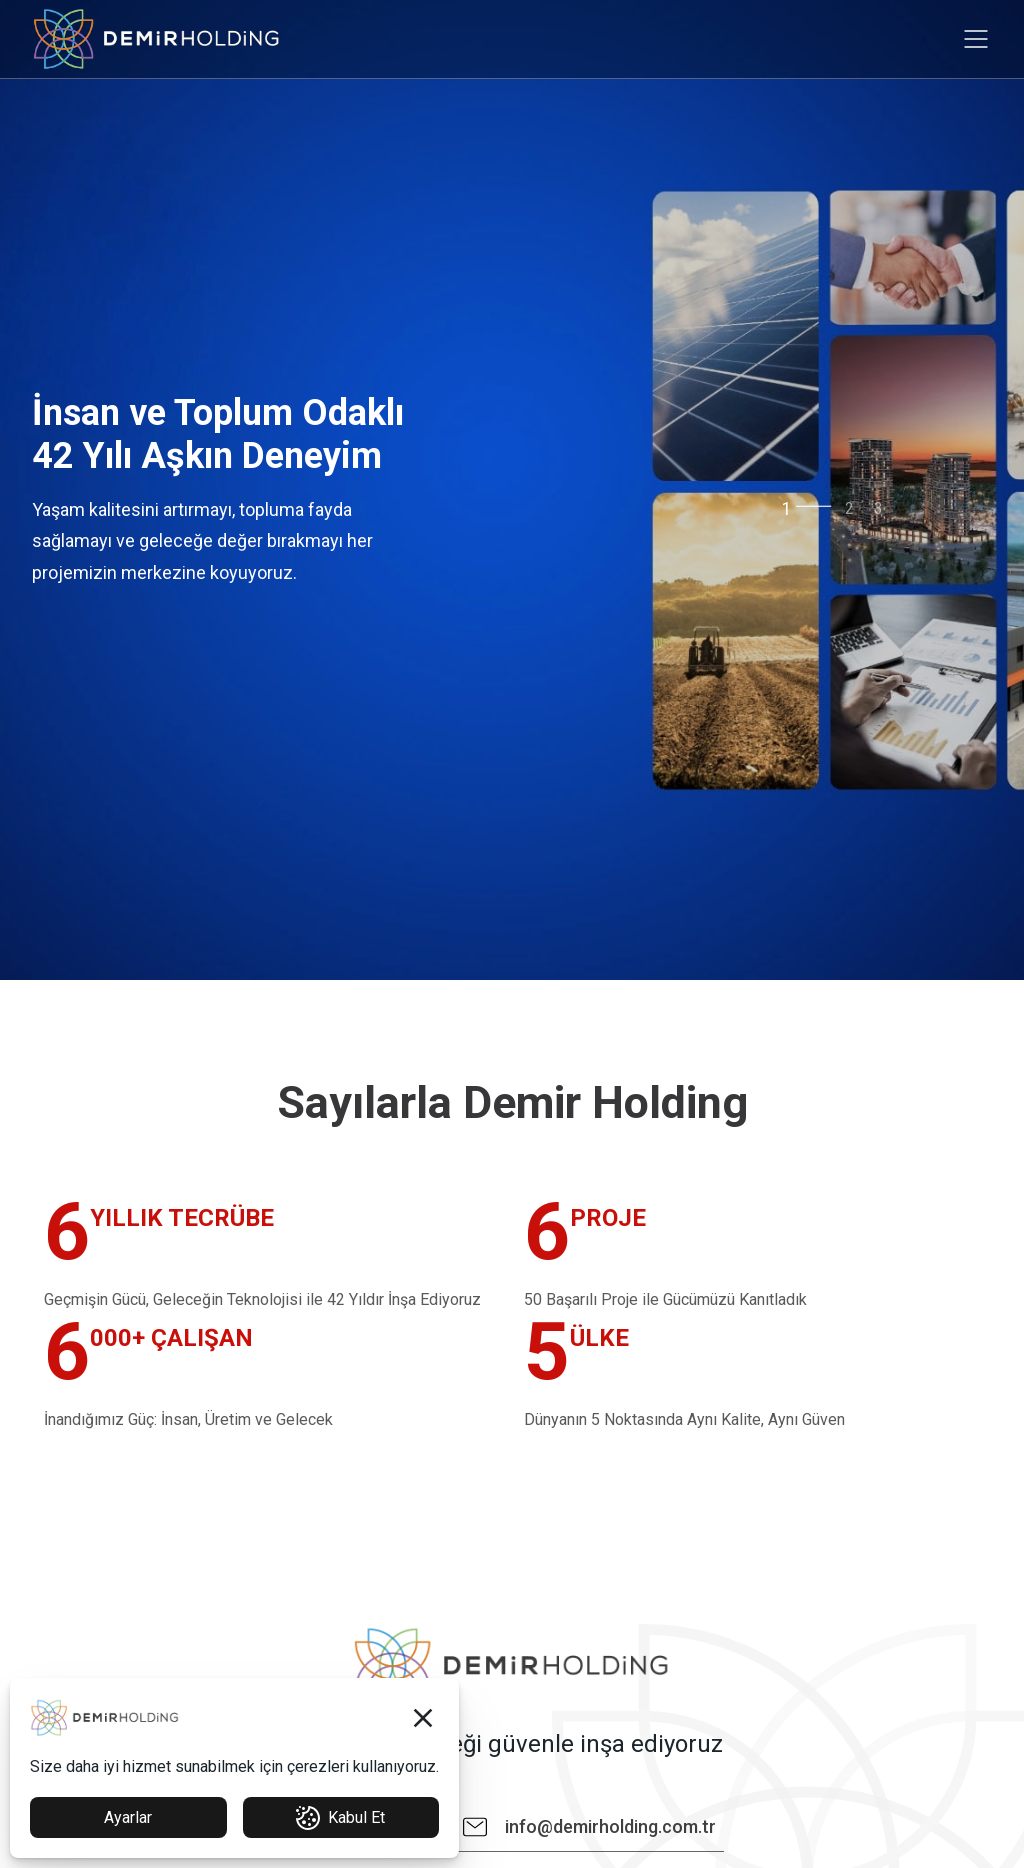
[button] (423, 1718)
